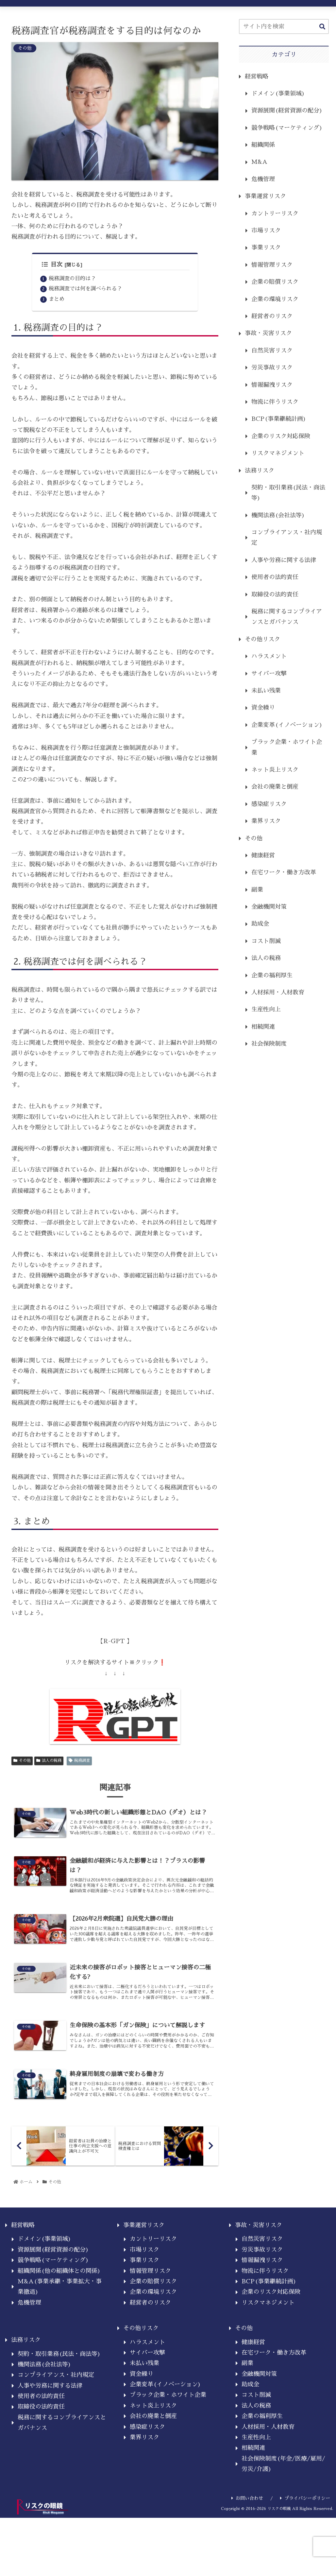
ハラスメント (269, 656)
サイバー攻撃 (269, 674)
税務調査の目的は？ (72, 279)
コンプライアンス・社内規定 (286, 537)
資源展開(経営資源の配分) (287, 110)
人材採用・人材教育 (277, 992)
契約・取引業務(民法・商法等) (288, 493)
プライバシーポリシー (305, 2517)
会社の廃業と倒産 (274, 787)
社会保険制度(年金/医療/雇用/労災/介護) (283, 2483)
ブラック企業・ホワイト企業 (286, 747)
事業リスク (266, 247)
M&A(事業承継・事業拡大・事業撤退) (60, 2306)
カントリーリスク (274, 213)
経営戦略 (256, 76)
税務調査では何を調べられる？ (85, 290)
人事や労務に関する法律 (283, 560)
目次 (52, 265)
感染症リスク (269, 804)
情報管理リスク (272, 265)
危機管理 (263, 179)
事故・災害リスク (268, 333)
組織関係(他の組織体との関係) (59, 2290)
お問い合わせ (247, 2517)
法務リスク (259, 470)
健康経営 (263, 855)
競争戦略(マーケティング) (287, 128)
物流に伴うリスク (274, 402)
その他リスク (262, 639)
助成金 (260, 924)
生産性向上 (266, 1009)
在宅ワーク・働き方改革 (283, 872)
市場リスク (266, 230)
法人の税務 (48, 1762)
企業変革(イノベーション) (287, 725)
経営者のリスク (272, 316)
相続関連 (263, 1027)
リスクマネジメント (277, 453)
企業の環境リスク (274, 299)
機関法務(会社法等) (278, 515)
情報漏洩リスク (272, 385)
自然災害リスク (272, 350)
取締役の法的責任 (274, 594)
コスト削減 (266, 941)
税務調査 (79, 1762)
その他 (22, 1762)
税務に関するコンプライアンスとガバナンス (286, 617)
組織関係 (263, 145)
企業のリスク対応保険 (280, 436)
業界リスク (266, 821)
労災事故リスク (272, 367)
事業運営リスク (265, 196)
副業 (257, 890)
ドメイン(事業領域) (278, 93)
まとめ (56, 300)
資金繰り (263, 708)
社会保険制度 (269, 1044)
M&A (259, 162)
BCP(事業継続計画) (278, 419)
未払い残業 (266, 691)
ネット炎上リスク (274, 770)
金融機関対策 (269, 907)
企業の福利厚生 (272, 975)
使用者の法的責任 (274, 577)
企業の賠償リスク (274, 282)
